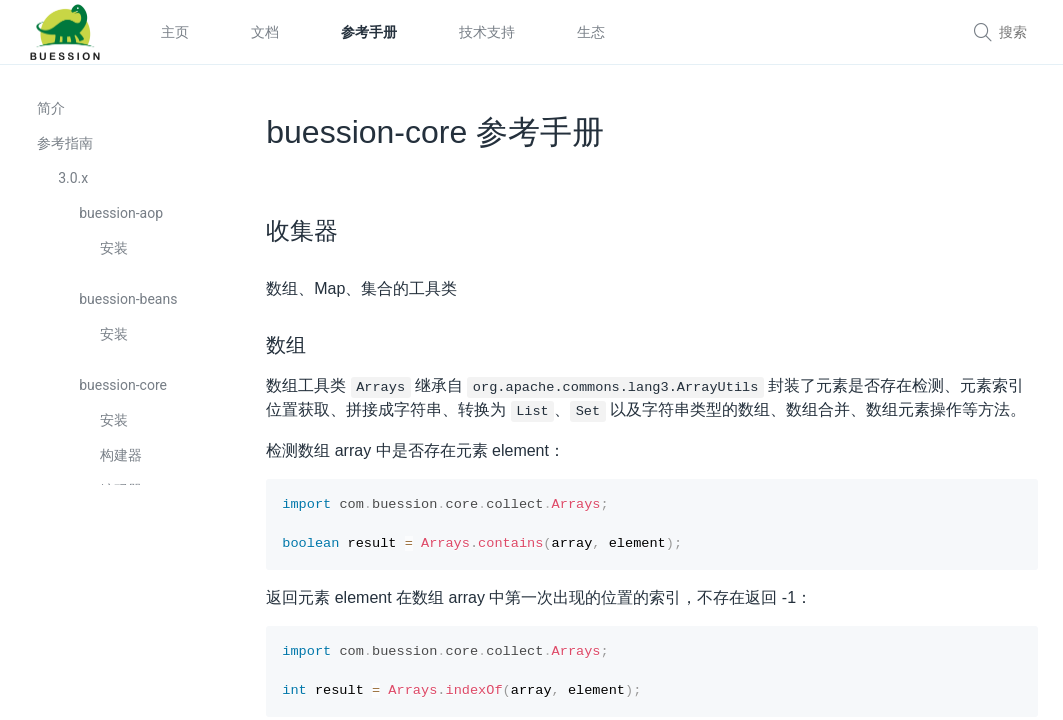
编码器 (124, 504)
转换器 (124, 679)
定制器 (124, 644)
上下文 (124, 574)
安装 (117, 262)
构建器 (124, 469)
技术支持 (487, 32)
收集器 (124, 539)
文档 (265, 32)
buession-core (126, 399)
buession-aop (124, 227)
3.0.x (76, 192)
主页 (175, 32)
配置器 (124, 609)
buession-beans (131, 313)
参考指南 (68, 157)
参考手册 (369, 32)
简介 (54, 122)
